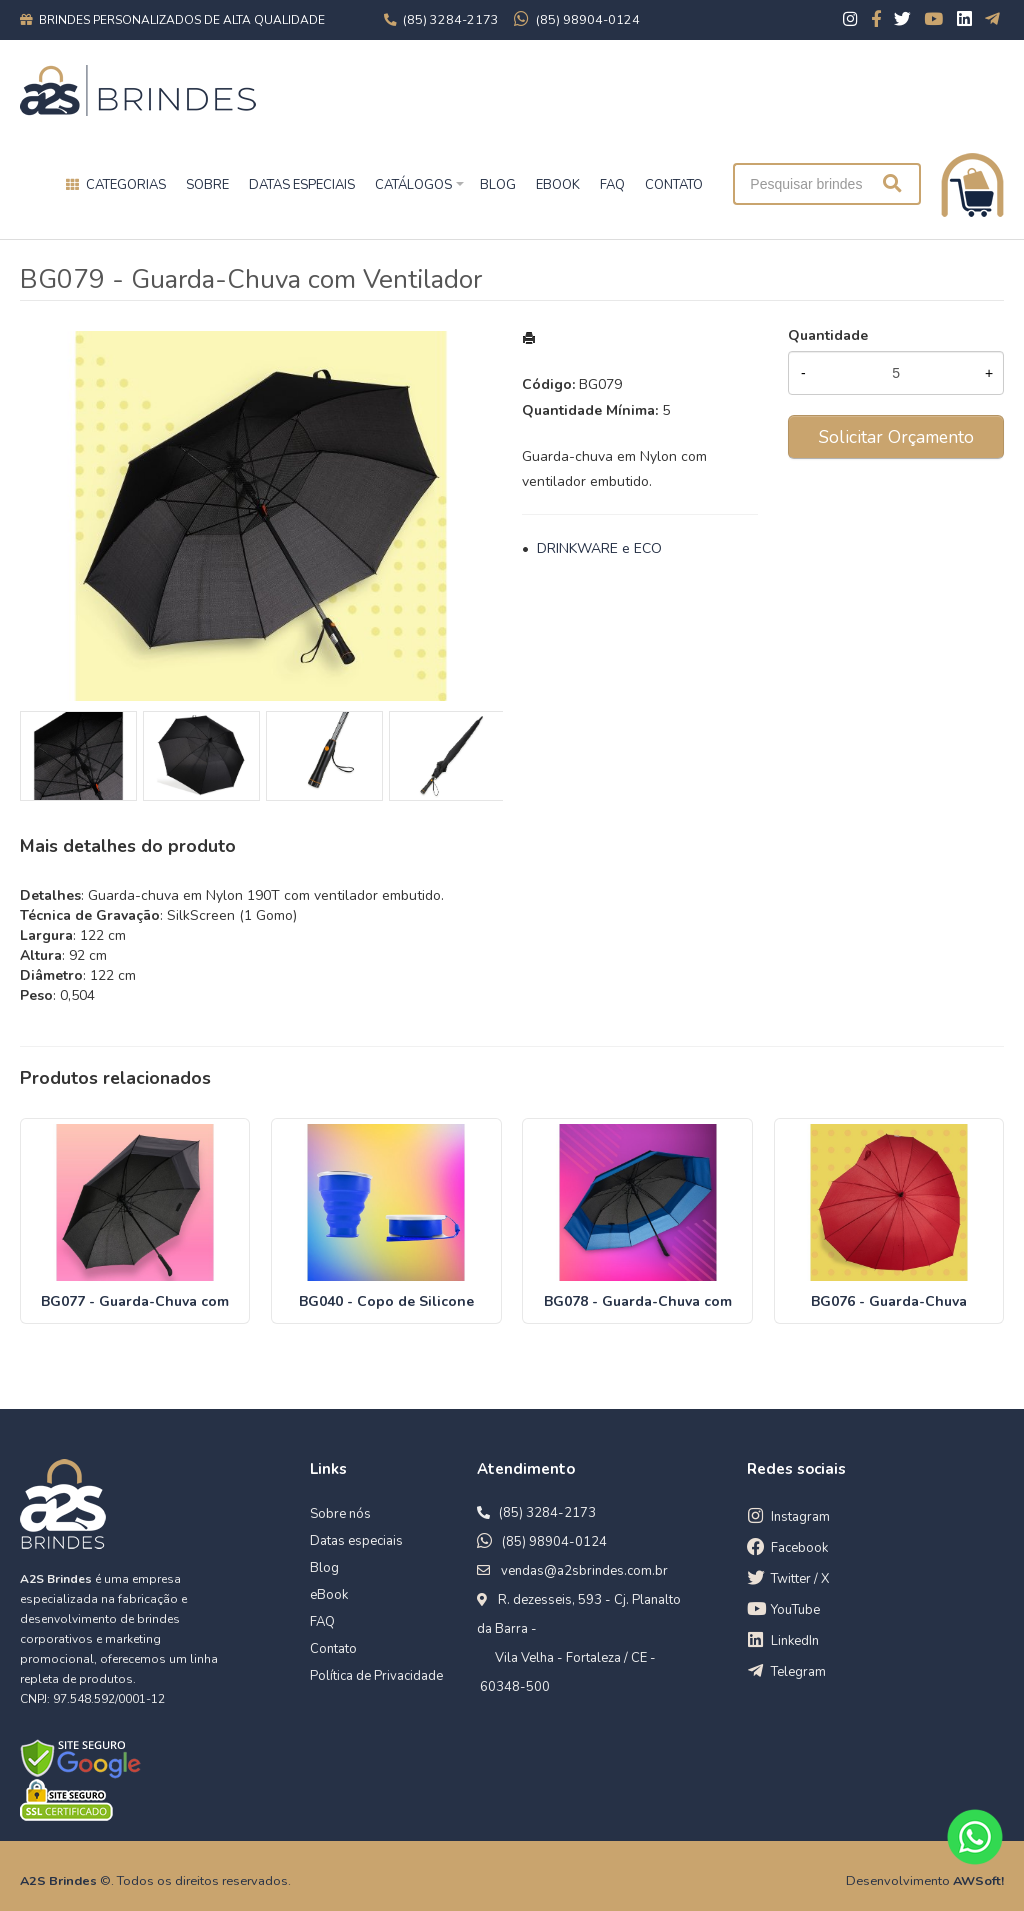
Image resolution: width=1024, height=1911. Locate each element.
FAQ (612, 185)
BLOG (498, 185)
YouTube (795, 1610)
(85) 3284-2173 (547, 1513)
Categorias (126, 185)
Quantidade (828, 335)
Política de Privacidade (376, 1676)
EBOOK (558, 185)
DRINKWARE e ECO (599, 548)
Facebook (799, 1548)
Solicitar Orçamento (896, 437)
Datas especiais (302, 185)
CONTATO (674, 185)
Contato (333, 1649)
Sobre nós (340, 1514)
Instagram (800, 1517)
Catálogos (413, 185)
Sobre (207, 185)
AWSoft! (978, 1880)
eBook (329, 1595)
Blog (324, 1568)
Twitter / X (800, 1579)
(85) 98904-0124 (554, 1542)
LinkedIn (795, 1641)
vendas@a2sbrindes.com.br (584, 1571)
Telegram (798, 1672)
